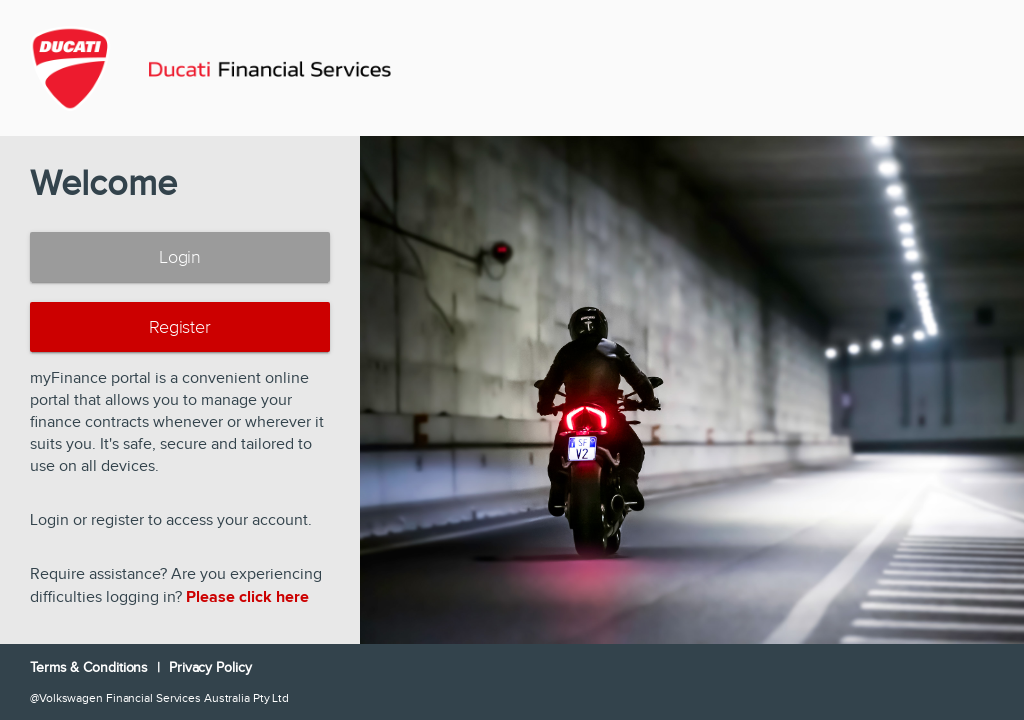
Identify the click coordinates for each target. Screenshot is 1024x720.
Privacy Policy (210, 668)
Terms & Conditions (91, 668)
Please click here (247, 597)
